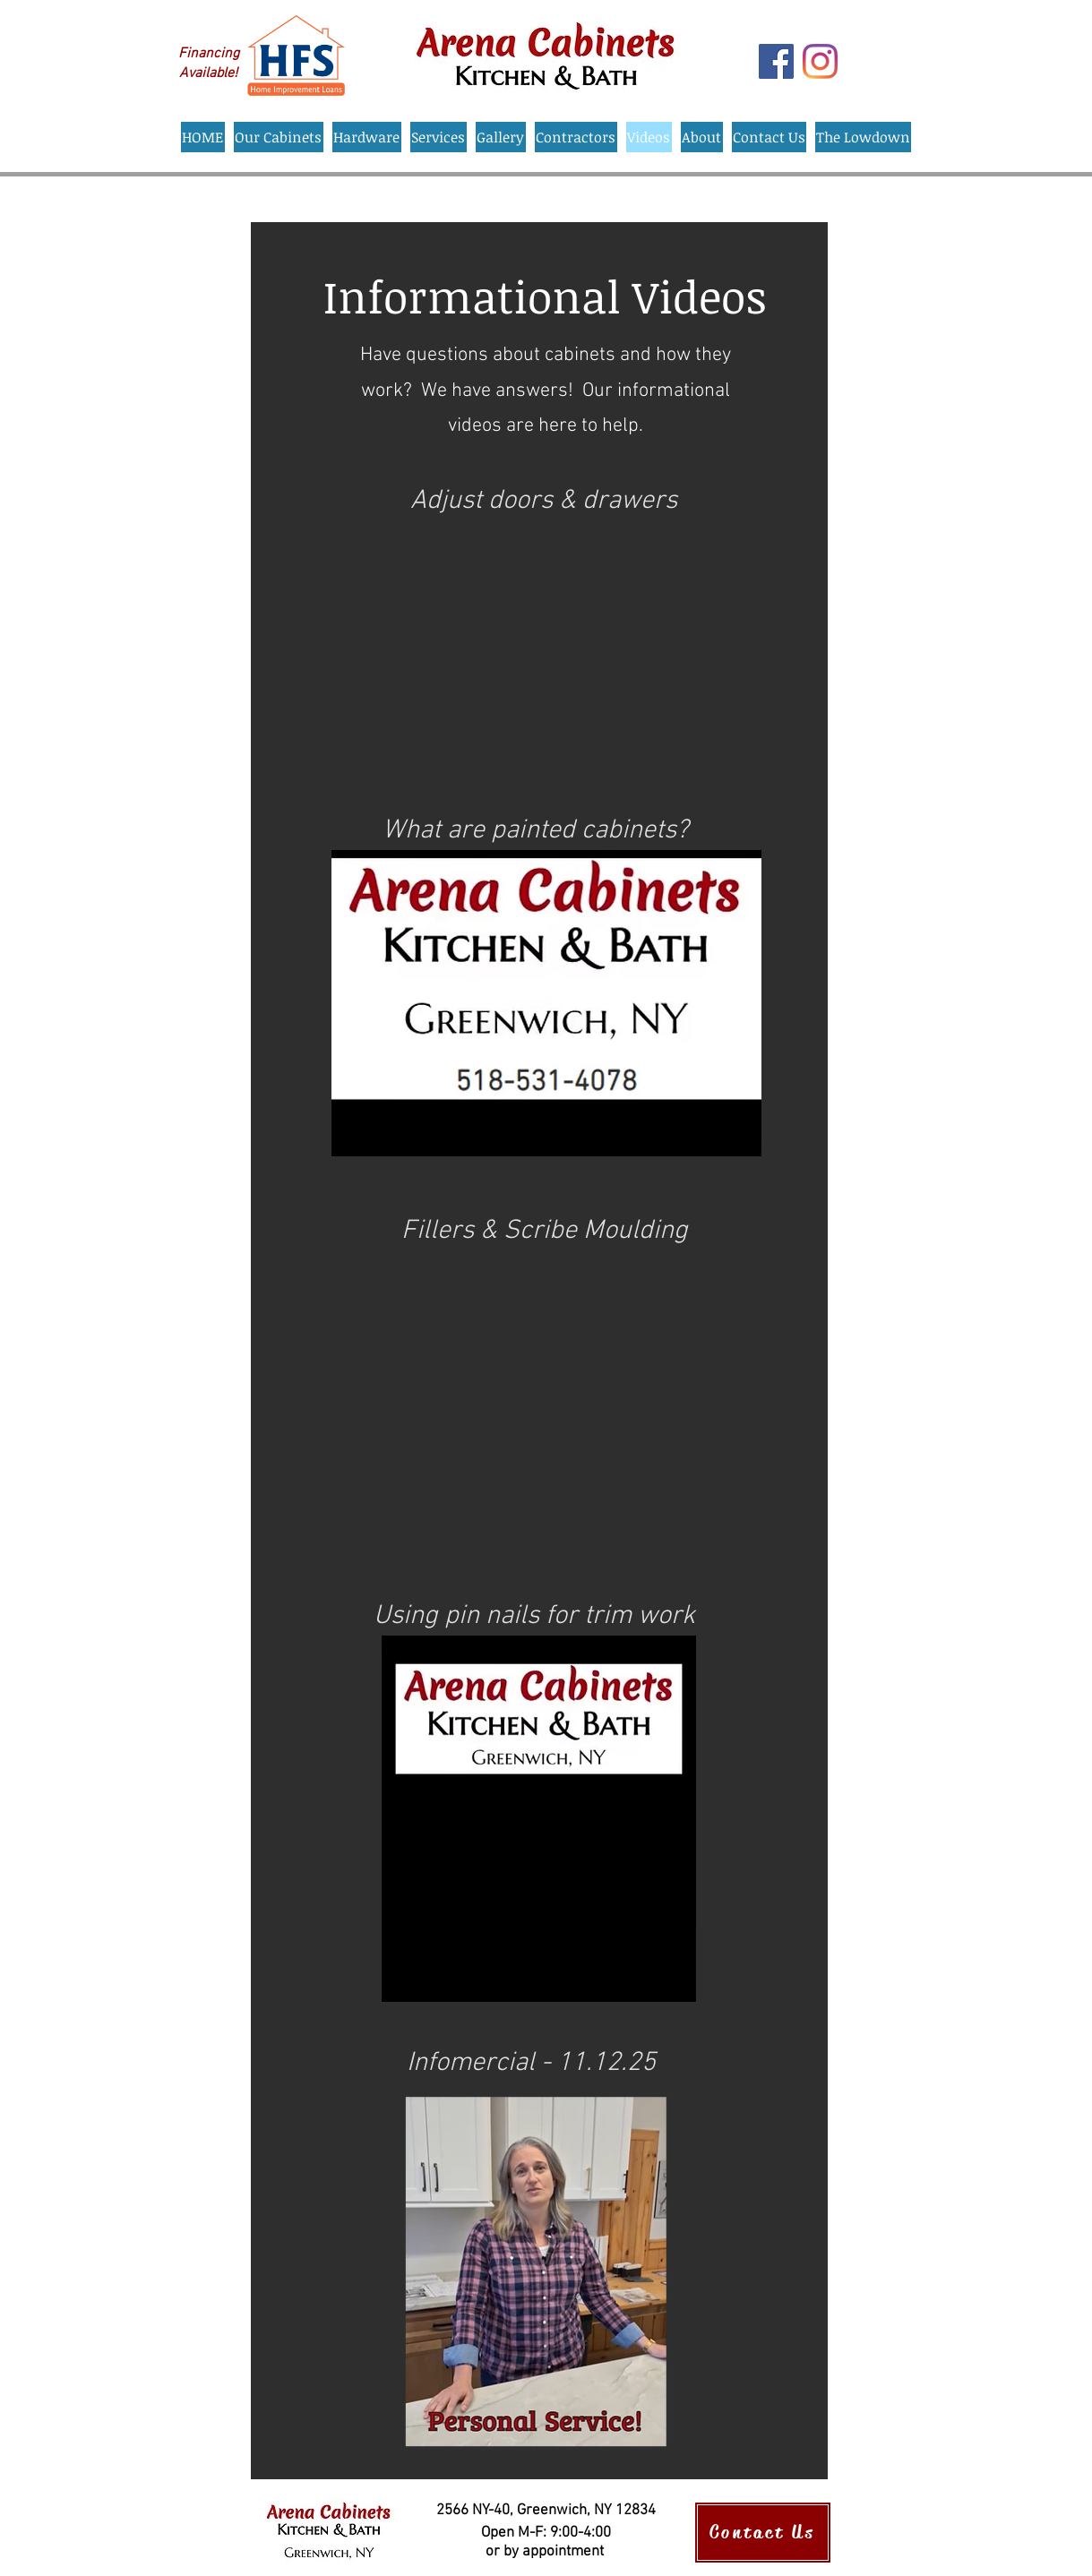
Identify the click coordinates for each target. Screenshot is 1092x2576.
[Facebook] (776, 61)
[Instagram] (820, 61)
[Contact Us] (762, 2532)
